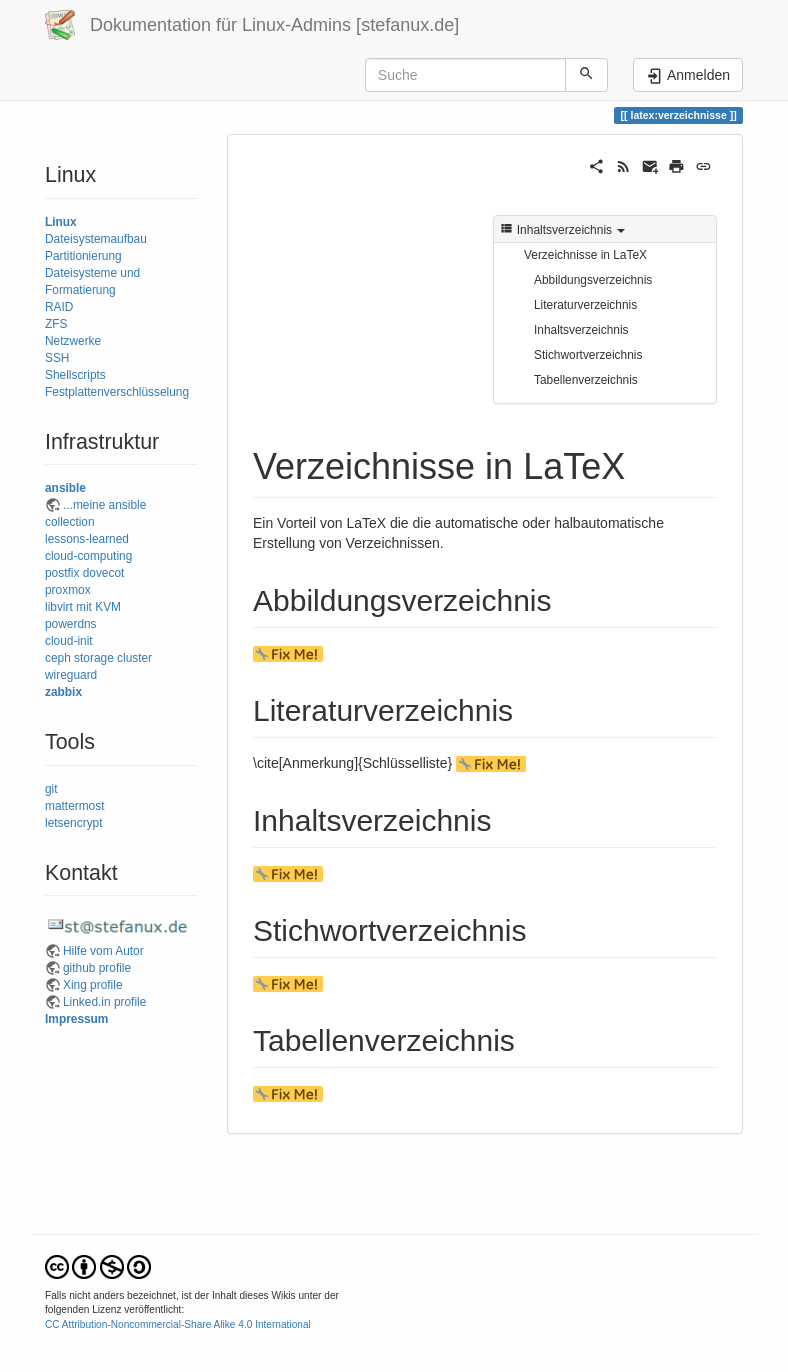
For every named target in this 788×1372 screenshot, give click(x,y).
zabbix (63, 692)
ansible (65, 488)
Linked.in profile (104, 1002)
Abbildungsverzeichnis (593, 280)
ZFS (56, 324)
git (51, 789)
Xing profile (93, 985)
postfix (62, 573)
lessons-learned (87, 539)
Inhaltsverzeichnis (581, 330)
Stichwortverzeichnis (588, 355)
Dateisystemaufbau (96, 239)
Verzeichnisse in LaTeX (585, 255)
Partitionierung (83, 256)
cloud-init (69, 641)
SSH (57, 358)
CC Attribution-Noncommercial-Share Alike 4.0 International (178, 1324)
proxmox (68, 590)
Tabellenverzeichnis (586, 380)
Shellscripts (75, 375)
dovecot (104, 573)
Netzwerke (73, 341)
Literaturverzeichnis (585, 305)
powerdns (71, 624)
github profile (97, 968)
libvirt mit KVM (83, 607)
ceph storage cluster (98, 658)
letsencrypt (74, 823)
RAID (59, 307)
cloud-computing (88, 556)
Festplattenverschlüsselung (117, 392)
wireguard (71, 675)
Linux (61, 222)
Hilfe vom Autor (103, 951)
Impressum (76, 1019)
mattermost (74, 806)
